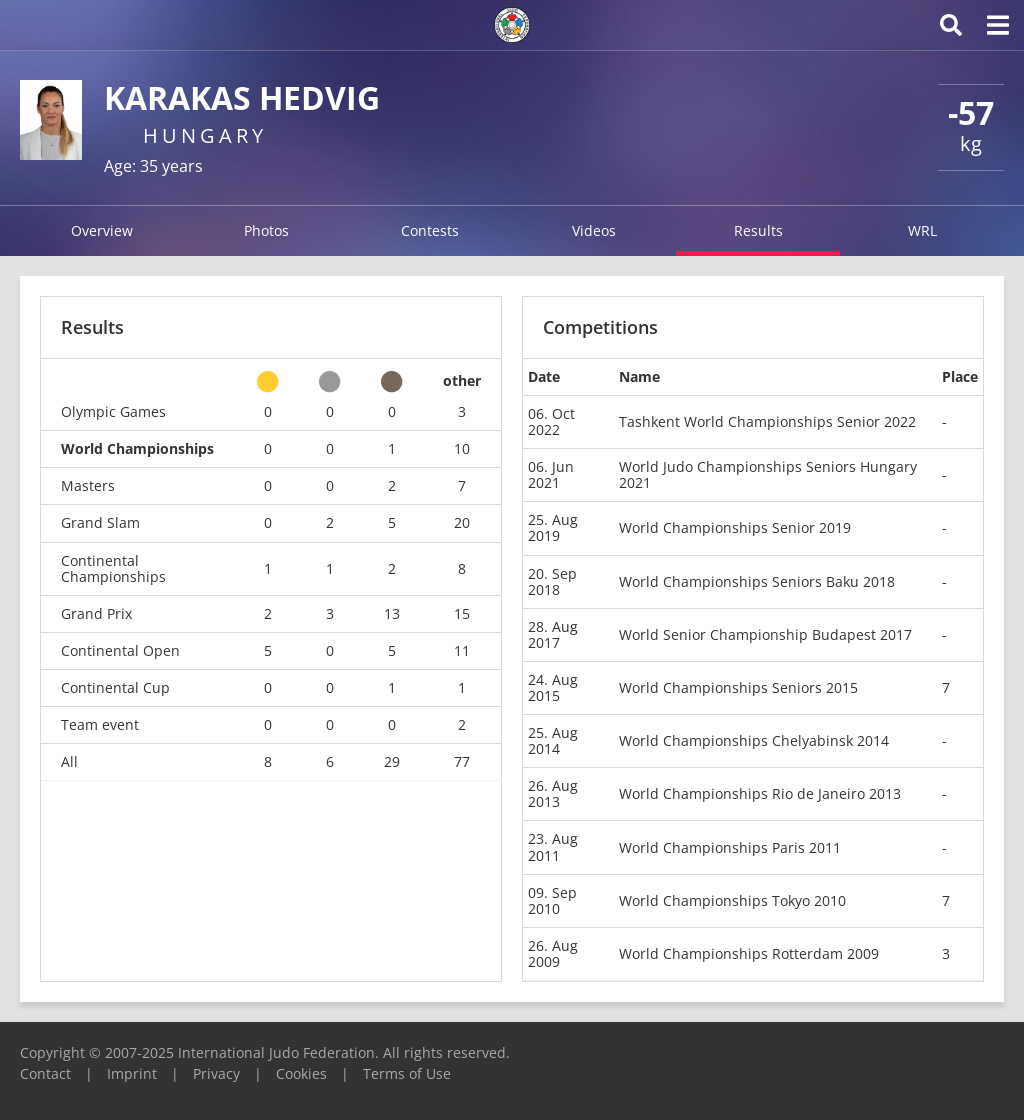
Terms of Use (407, 1073)
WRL (922, 230)
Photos (266, 230)
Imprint (132, 1073)
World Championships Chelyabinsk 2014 (754, 740)
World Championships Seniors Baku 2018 (757, 581)
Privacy (216, 1073)
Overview (102, 230)
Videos (594, 230)
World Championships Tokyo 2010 (732, 900)
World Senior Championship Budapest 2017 (765, 634)
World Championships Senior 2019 (735, 527)
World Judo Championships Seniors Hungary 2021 (768, 474)
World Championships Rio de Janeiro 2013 (760, 793)
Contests (430, 230)
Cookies (301, 1073)
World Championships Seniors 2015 (738, 687)
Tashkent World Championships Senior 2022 (767, 421)
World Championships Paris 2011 (730, 847)
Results (758, 230)
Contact (45, 1073)
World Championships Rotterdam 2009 (749, 953)
